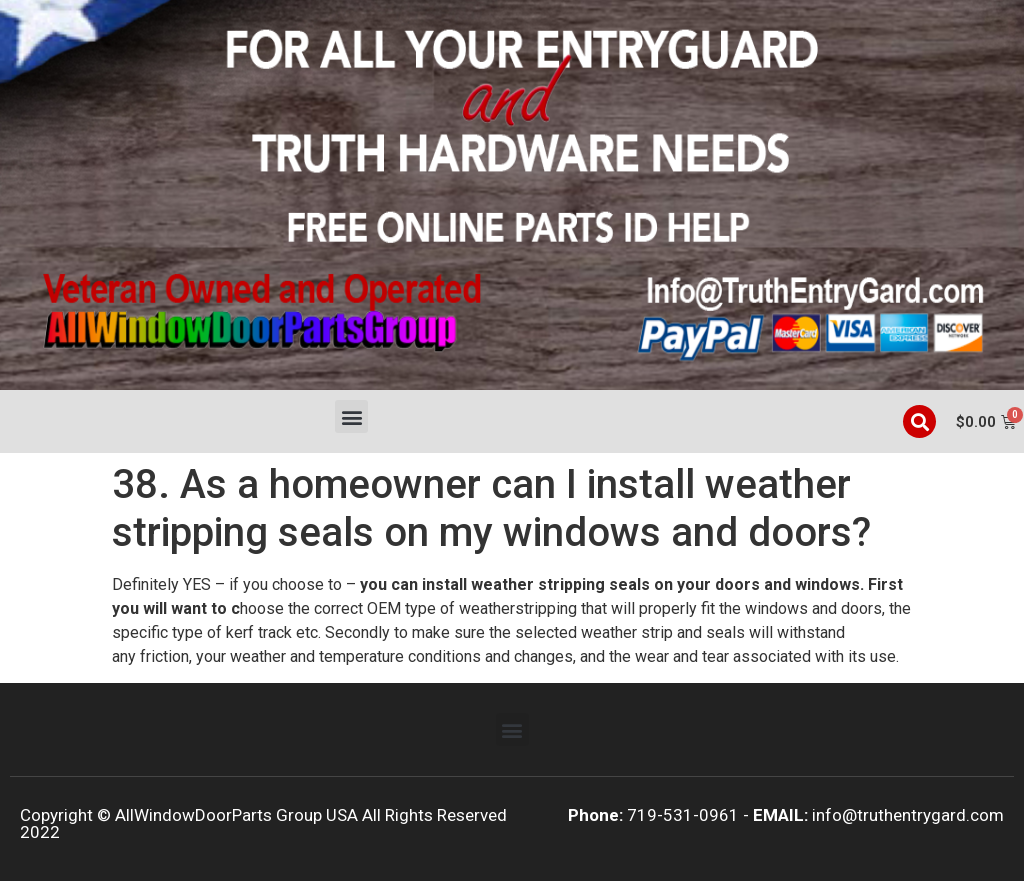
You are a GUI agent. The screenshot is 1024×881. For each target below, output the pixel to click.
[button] (351, 416)
